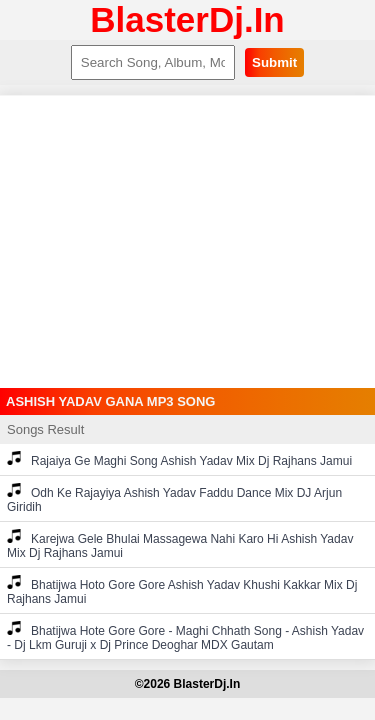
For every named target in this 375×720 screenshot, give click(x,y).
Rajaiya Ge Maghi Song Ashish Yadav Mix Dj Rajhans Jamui (179, 459)
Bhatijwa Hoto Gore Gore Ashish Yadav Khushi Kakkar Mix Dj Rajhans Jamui (182, 590)
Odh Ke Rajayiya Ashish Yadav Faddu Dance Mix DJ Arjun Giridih (174, 498)
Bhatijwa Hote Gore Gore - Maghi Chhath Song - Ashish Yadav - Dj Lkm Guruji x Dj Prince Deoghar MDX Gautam (185, 636)
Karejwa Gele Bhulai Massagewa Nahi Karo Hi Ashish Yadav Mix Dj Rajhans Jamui (180, 544)
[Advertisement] (187, 242)
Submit (274, 62)
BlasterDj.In (187, 19)
